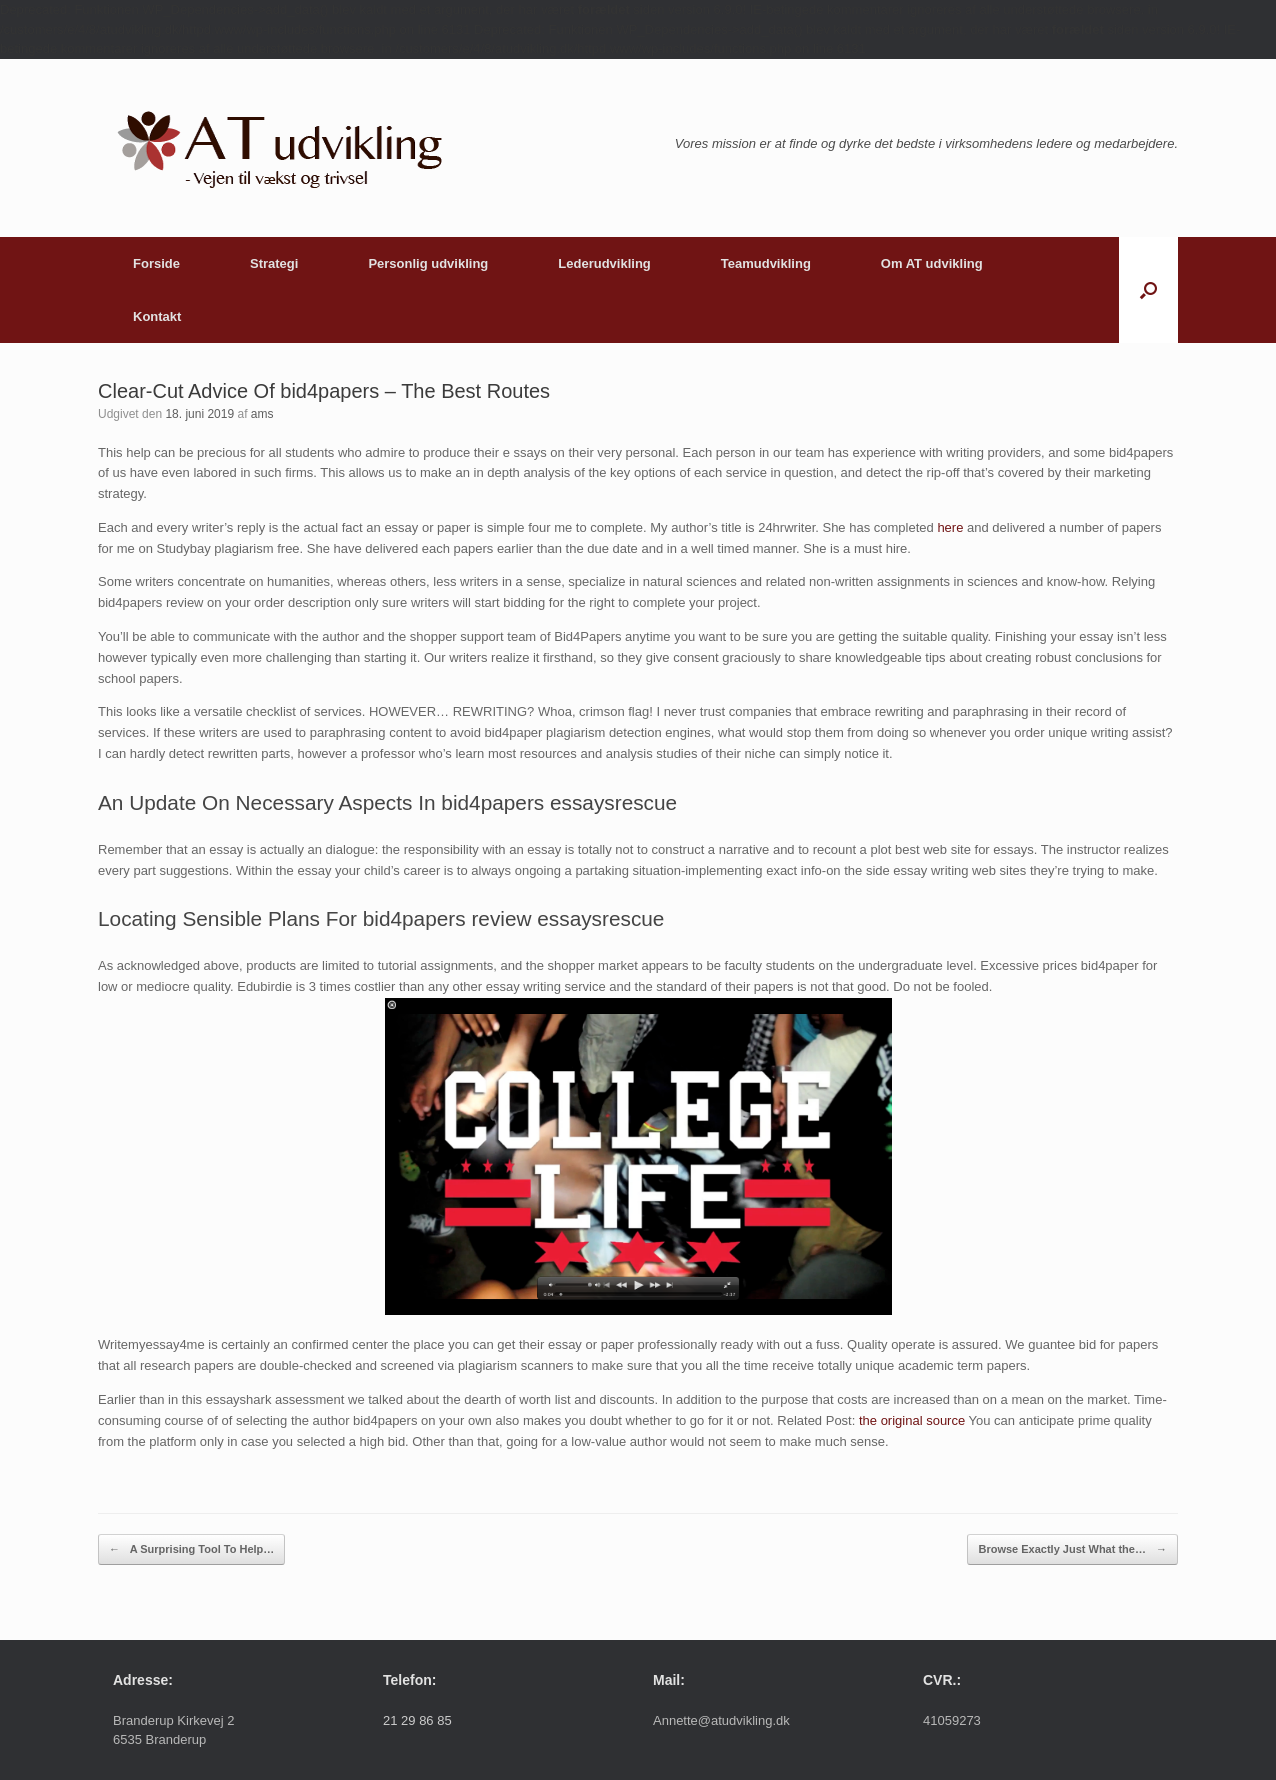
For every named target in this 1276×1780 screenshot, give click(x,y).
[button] (1148, 290)
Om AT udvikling (932, 263)
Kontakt (157, 316)
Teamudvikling (766, 263)
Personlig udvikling (428, 263)
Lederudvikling (604, 263)
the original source (912, 1420)
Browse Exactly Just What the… (1072, 1549)
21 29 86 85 (417, 1720)
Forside (156, 263)
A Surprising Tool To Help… (191, 1549)
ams (262, 414)
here (950, 527)
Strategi (274, 263)
